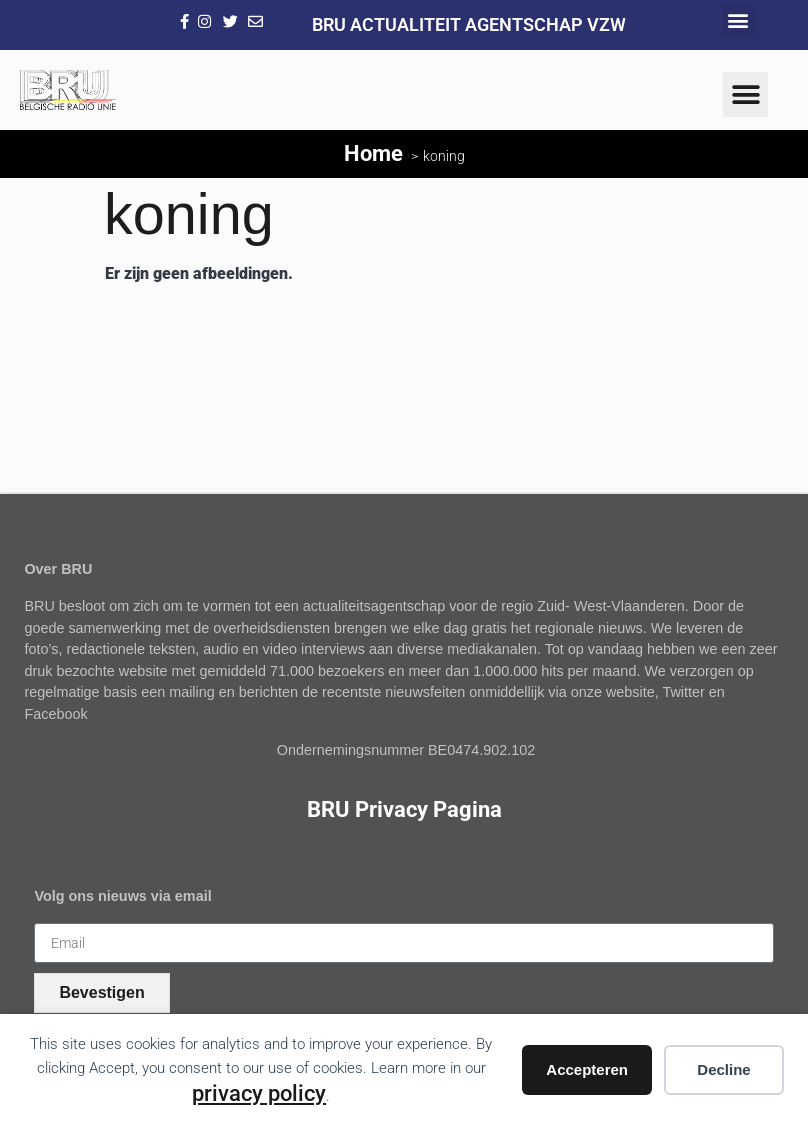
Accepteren (587, 1069)
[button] (738, 20)
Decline (723, 1069)
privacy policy (259, 1093)
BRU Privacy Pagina (404, 809)
